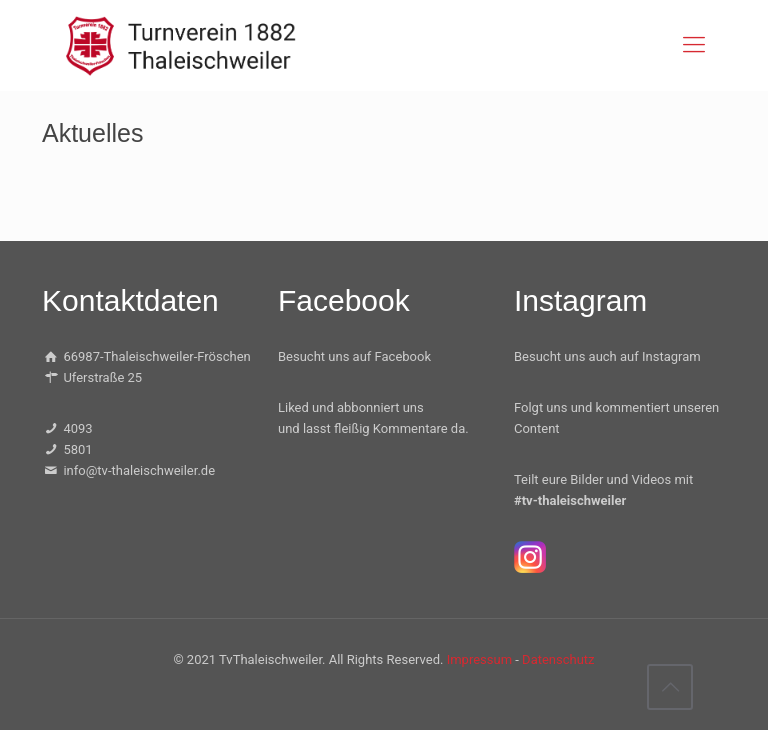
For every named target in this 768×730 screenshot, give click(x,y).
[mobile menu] (694, 45)
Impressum (479, 659)
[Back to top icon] (670, 687)
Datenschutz (558, 659)
